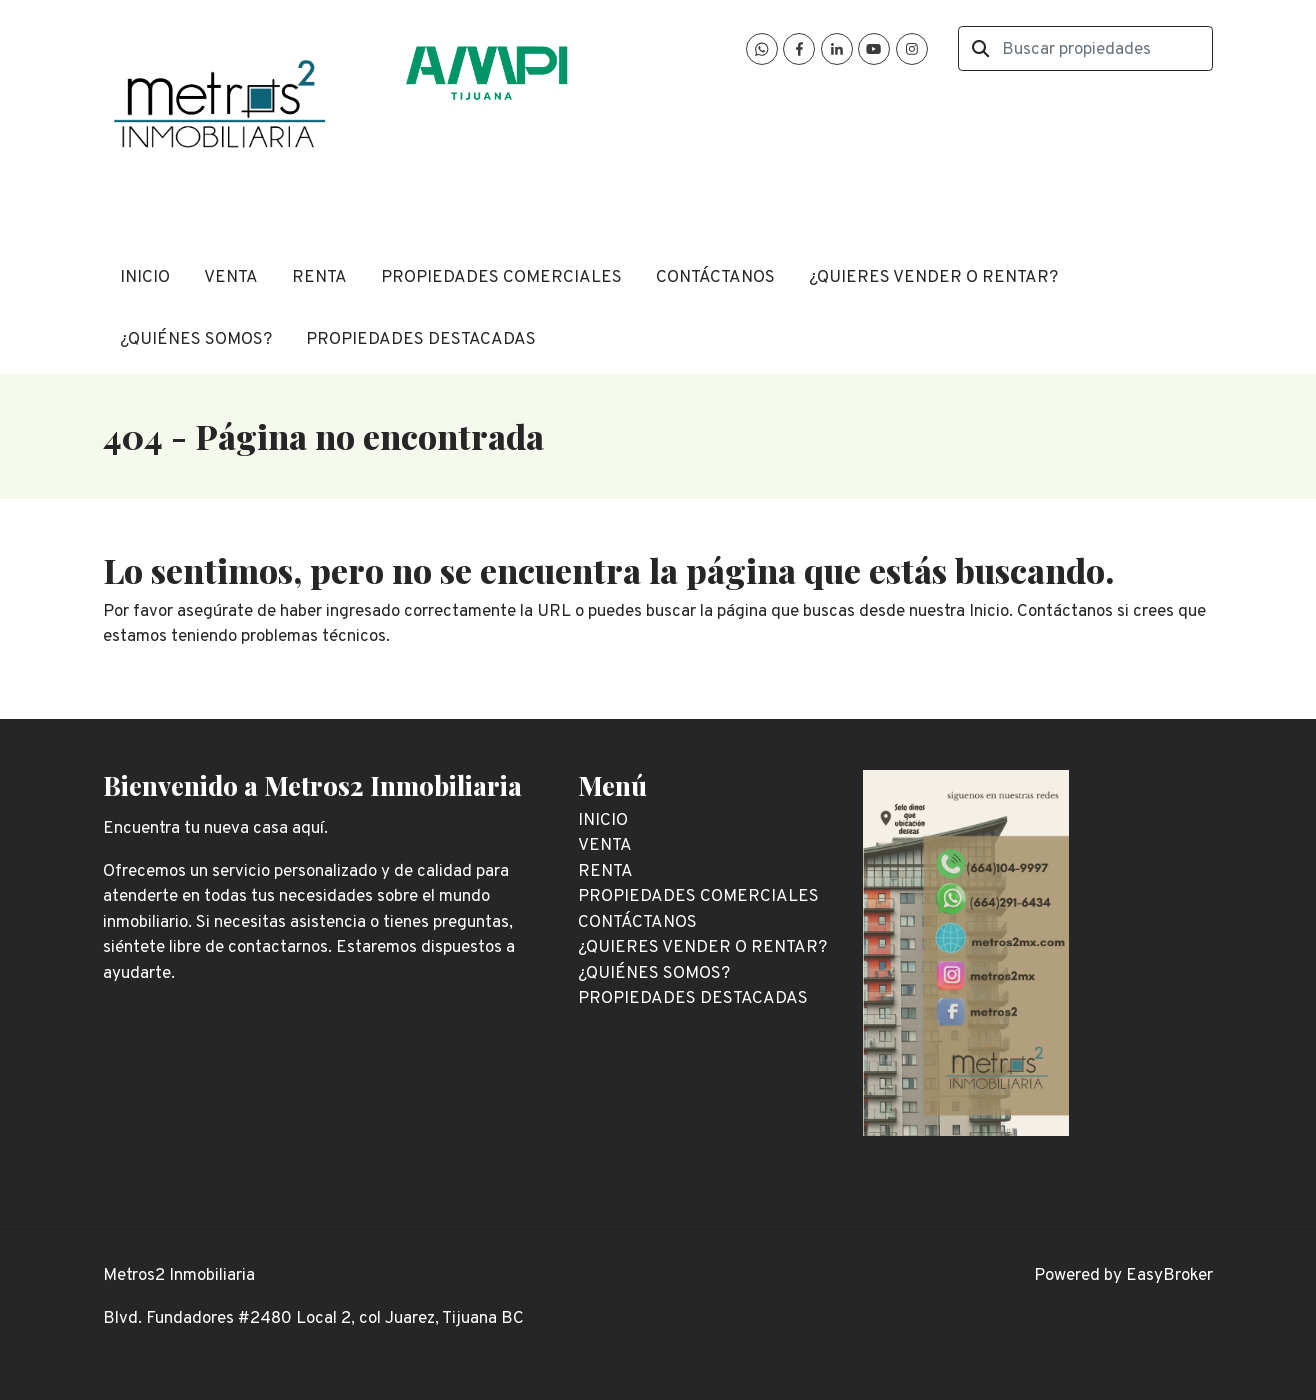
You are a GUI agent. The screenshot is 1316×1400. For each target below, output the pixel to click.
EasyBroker (1169, 1276)
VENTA (231, 278)
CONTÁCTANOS (715, 278)
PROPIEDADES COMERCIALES (501, 278)
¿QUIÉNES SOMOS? (196, 340)
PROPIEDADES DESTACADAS (421, 340)
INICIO (145, 278)
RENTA (319, 278)
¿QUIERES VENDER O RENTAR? (933, 278)
